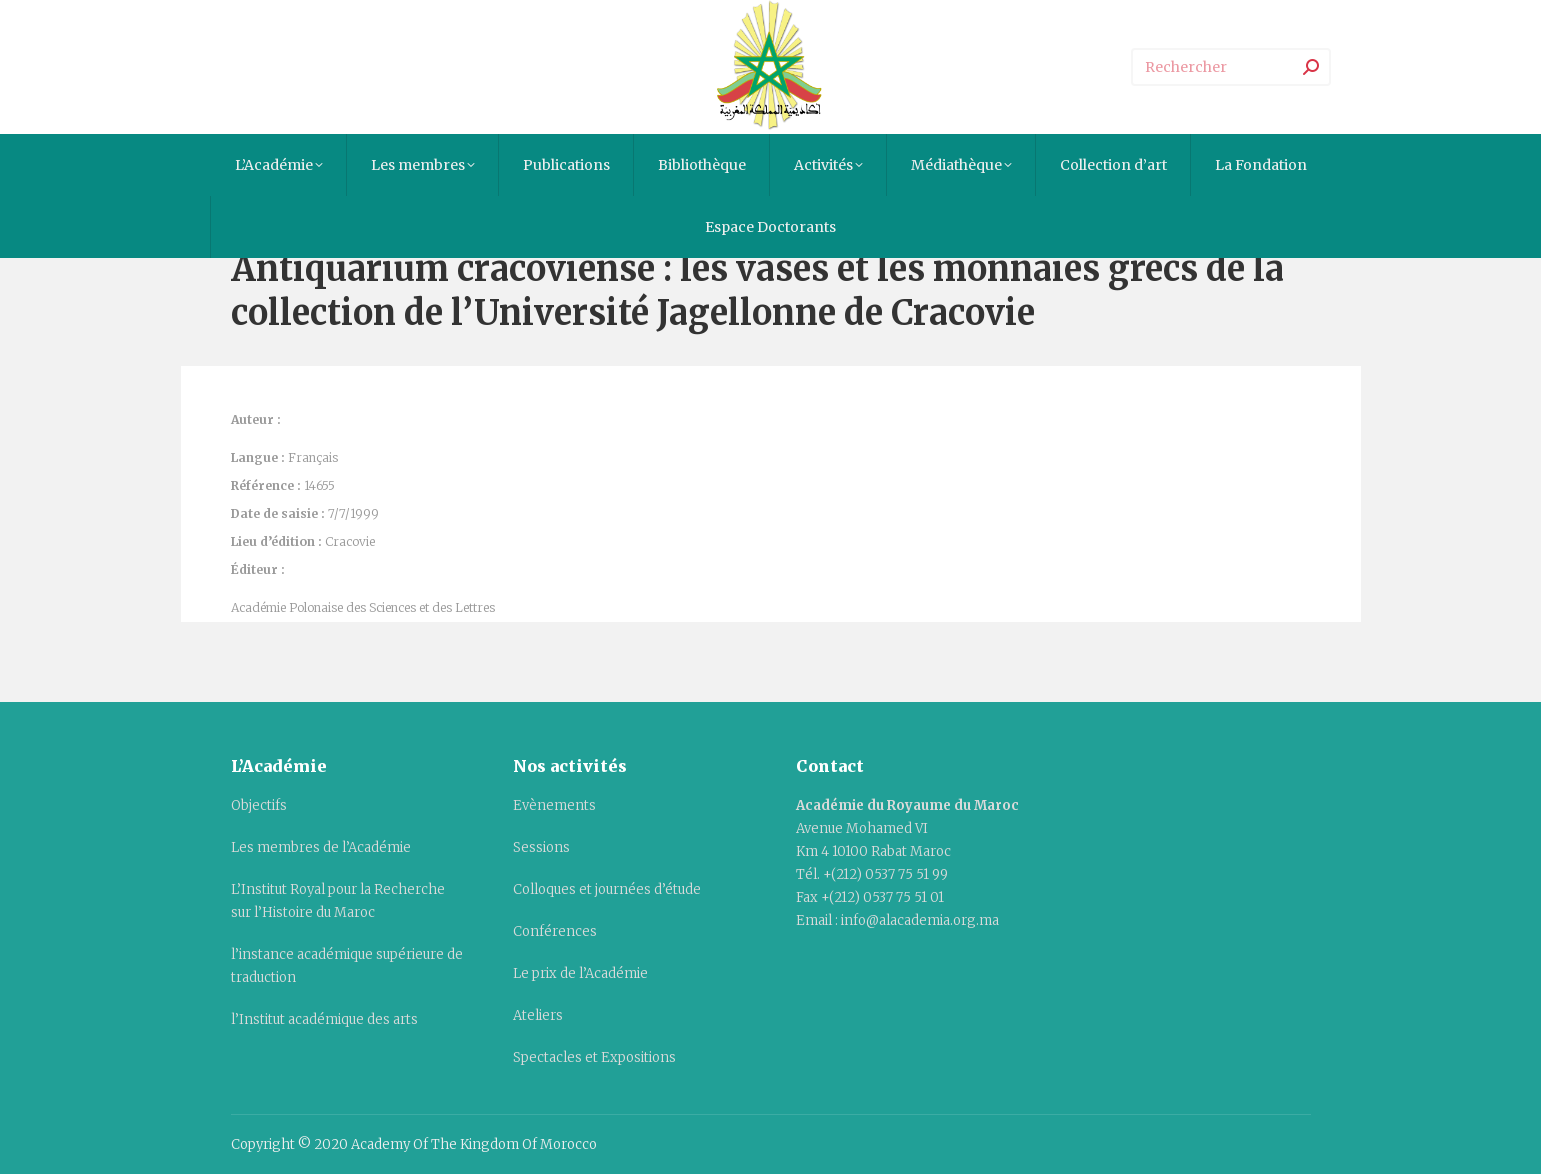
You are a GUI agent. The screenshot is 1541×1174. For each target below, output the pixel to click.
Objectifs (259, 805)
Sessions (541, 847)
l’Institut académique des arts (324, 1019)
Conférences (555, 931)
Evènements (554, 805)
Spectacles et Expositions (594, 1057)
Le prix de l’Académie (580, 973)
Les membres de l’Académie (321, 847)
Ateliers (538, 1015)
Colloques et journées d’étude (607, 889)
